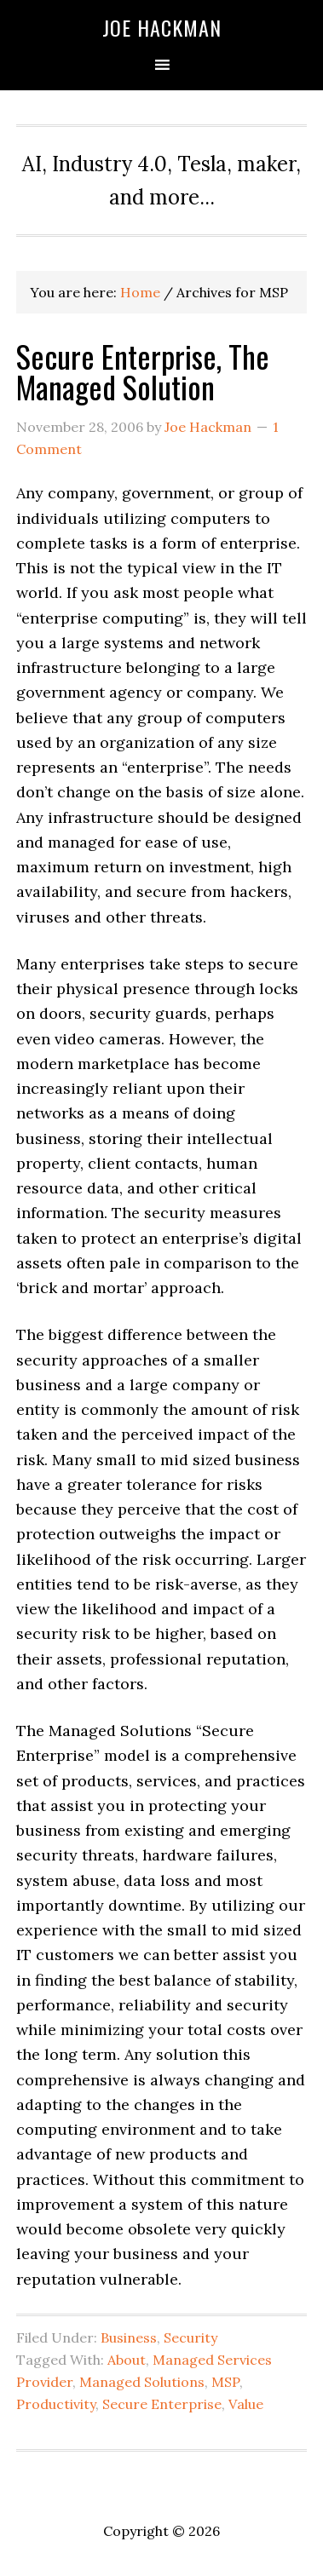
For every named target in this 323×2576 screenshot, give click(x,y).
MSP (225, 2381)
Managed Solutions (142, 2381)
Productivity (55, 2403)
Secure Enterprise (162, 2403)
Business (129, 2337)
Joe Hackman (162, 27)
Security (190, 2337)
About (126, 2359)
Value (245, 2403)
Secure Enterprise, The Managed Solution (142, 371)
